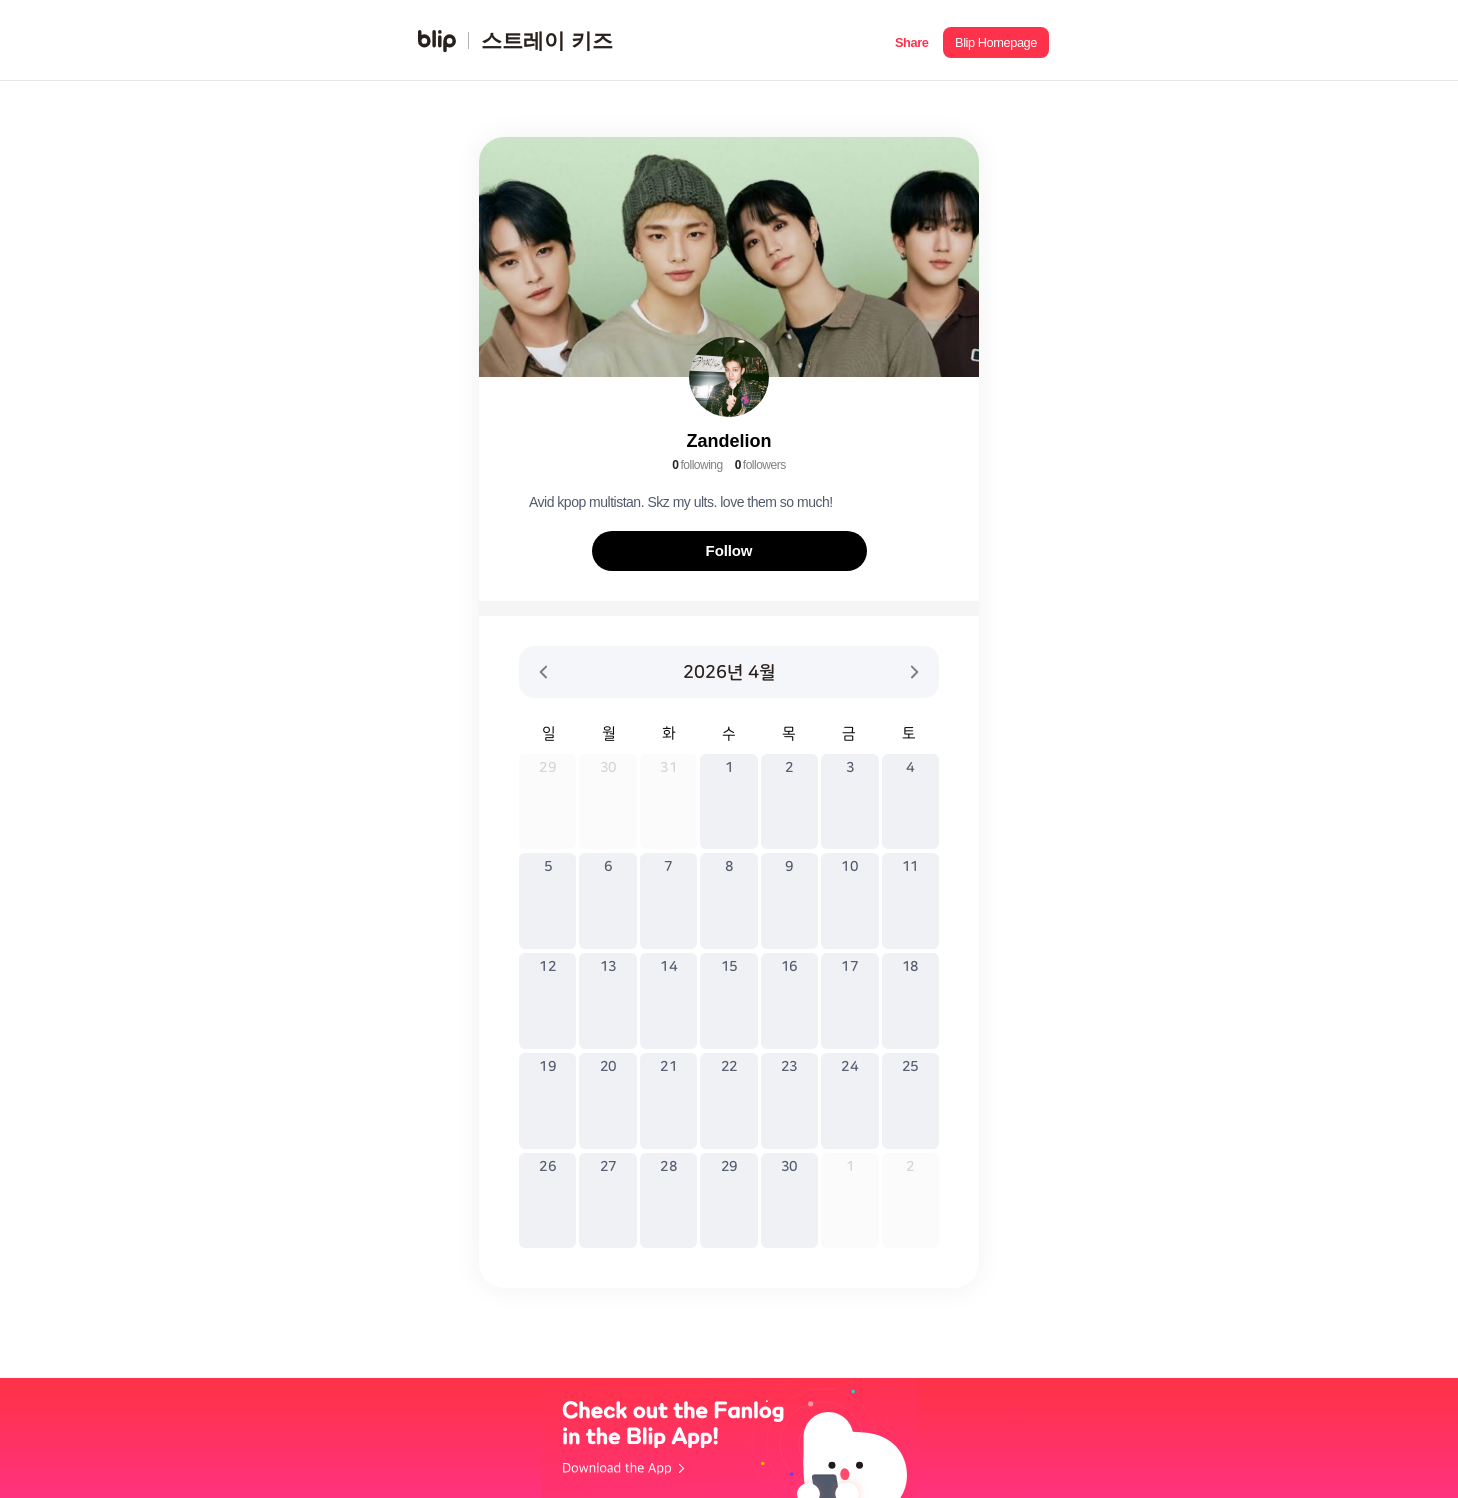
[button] (911, 40)
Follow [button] (729, 550)
